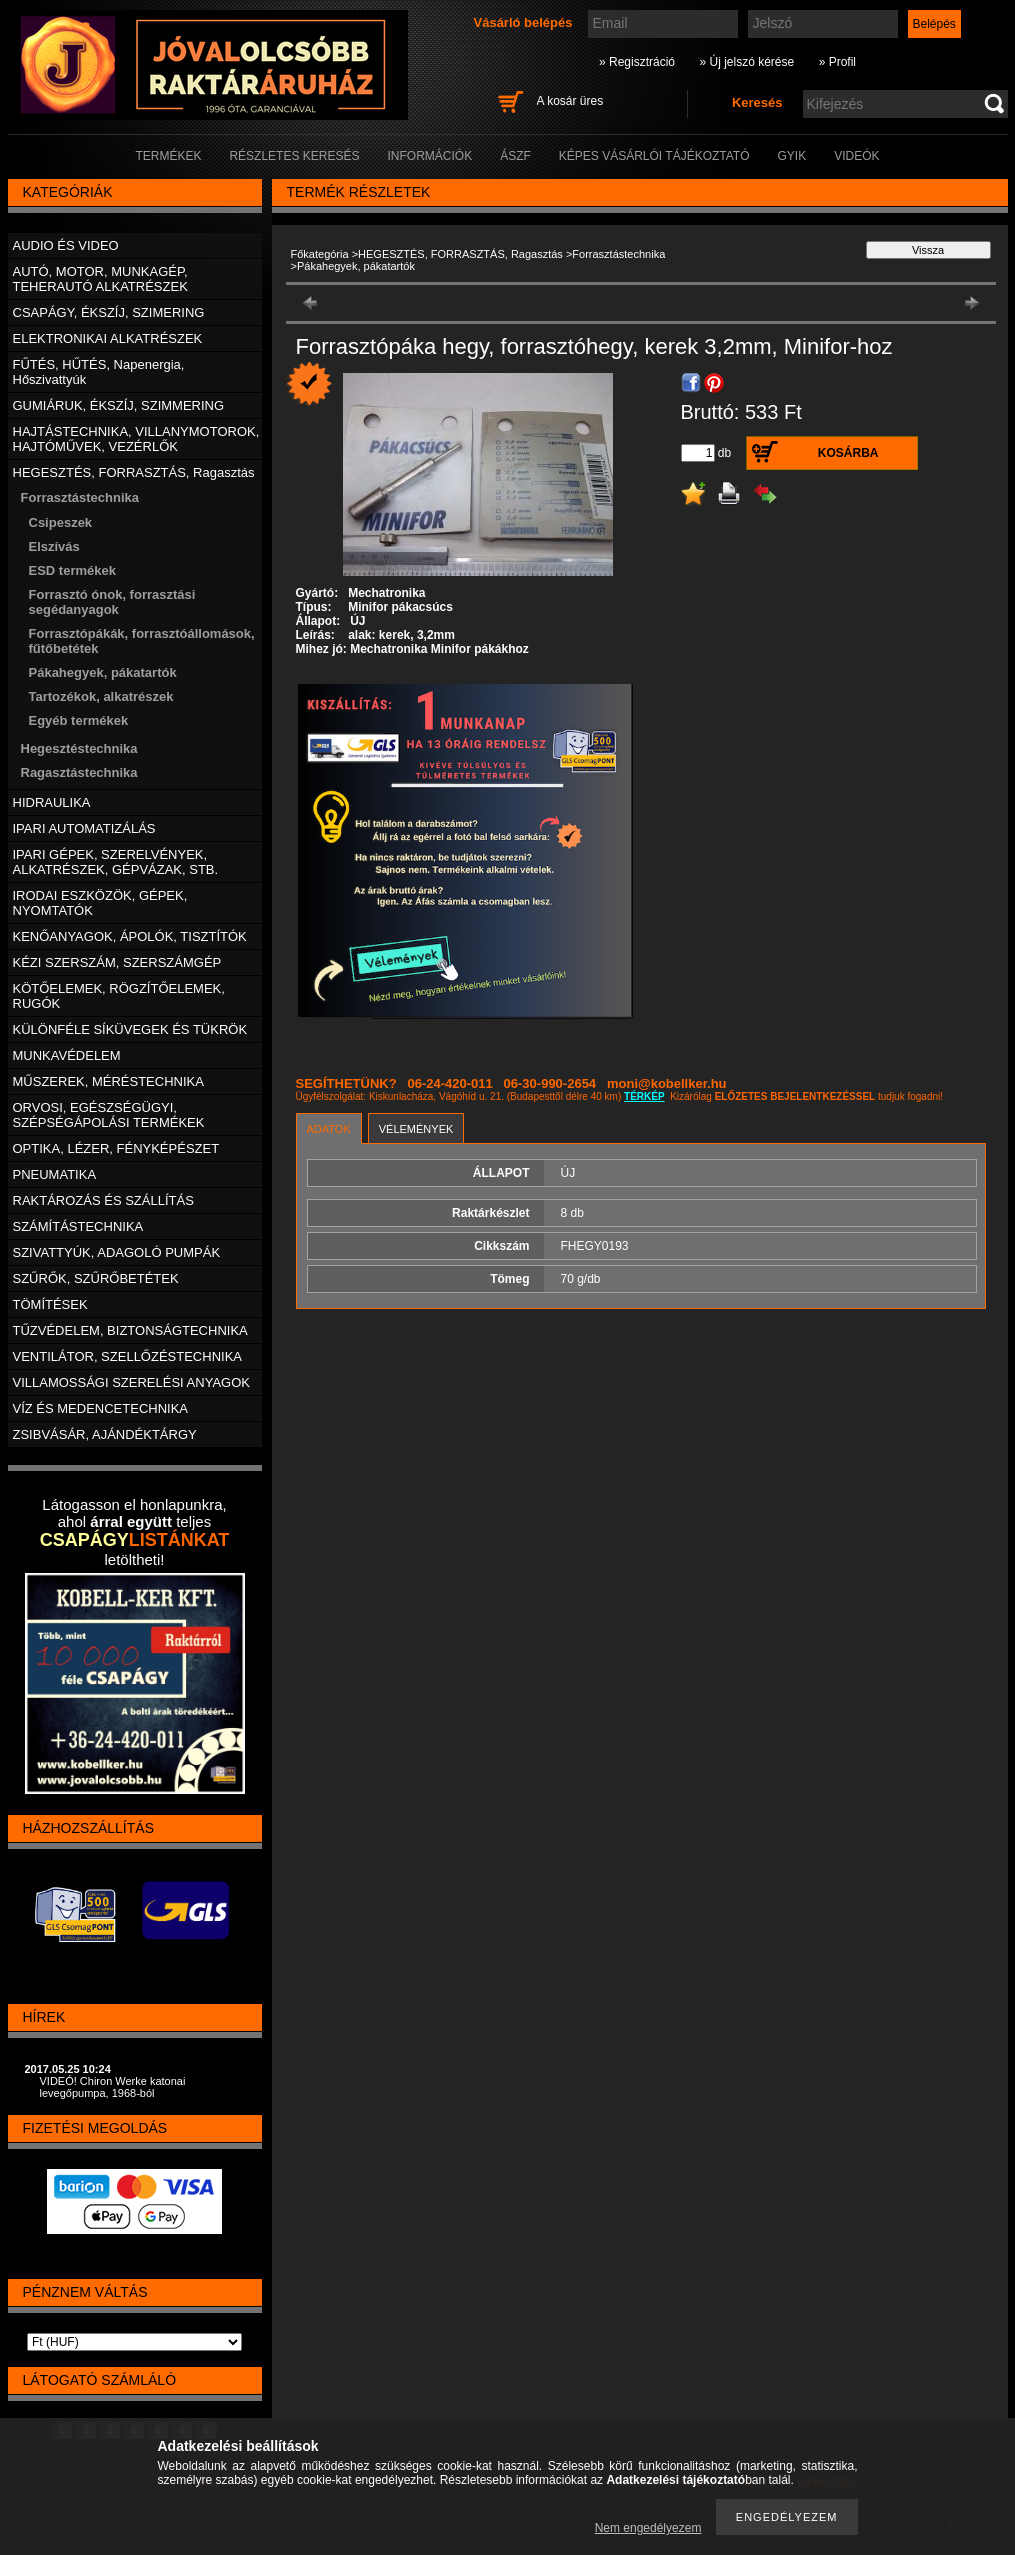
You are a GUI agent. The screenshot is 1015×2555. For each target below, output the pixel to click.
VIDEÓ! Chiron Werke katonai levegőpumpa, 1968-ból (113, 2087)
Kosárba (848, 453)
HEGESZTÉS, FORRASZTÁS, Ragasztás (460, 254)
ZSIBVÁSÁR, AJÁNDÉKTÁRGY (105, 1434)
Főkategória (320, 254)
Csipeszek (61, 522)
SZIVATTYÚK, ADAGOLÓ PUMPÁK (117, 1252)
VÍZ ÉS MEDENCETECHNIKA (101, 1408)
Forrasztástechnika (618, 254)
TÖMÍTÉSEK (50, 1304)
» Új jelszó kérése (746, 62)
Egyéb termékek (79, 720)
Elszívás (54, 546)
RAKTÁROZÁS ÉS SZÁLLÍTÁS (103, 1200)
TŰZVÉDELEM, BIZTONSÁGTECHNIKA (130, 1330)
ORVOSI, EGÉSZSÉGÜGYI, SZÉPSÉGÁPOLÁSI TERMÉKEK (109, 1115)
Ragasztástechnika (79, 772)
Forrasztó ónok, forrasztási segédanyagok (112, 602)
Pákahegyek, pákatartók (103, 672)
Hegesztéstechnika (79, 748)
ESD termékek (72, 570)
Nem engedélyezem (648, 2528)
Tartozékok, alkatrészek (101, 696)
